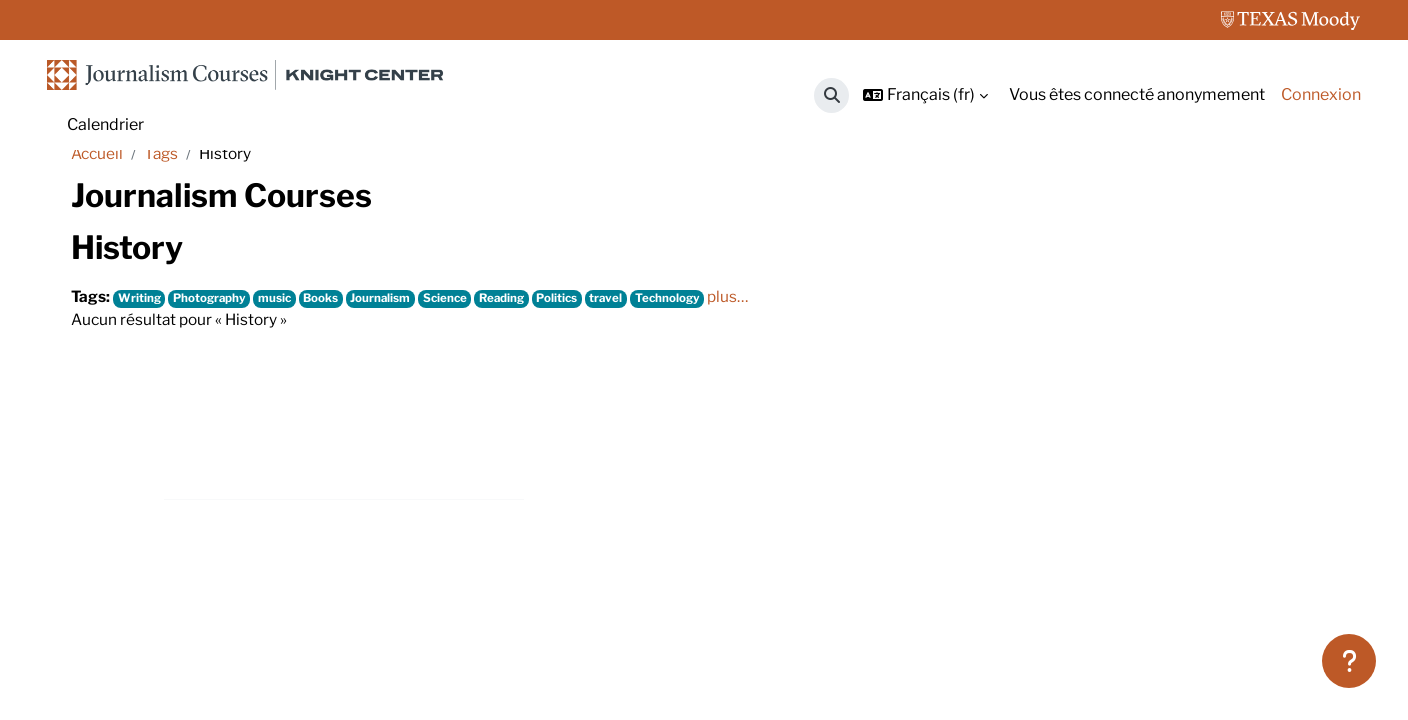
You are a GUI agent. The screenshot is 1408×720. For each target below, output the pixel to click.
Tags (165, 217)
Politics (573, 362)
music (281, 362)
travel (625, 362)
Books (329, 362)
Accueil (98, 217)
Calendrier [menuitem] (105, 124)
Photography (213, 362)
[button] (831, 95)
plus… (750, 361)
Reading (515, 362)
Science (456, 362)
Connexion (1321, 94)
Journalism (389, 362)
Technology (687, 362)
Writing (141, 362)
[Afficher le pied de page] (1349, 661)
